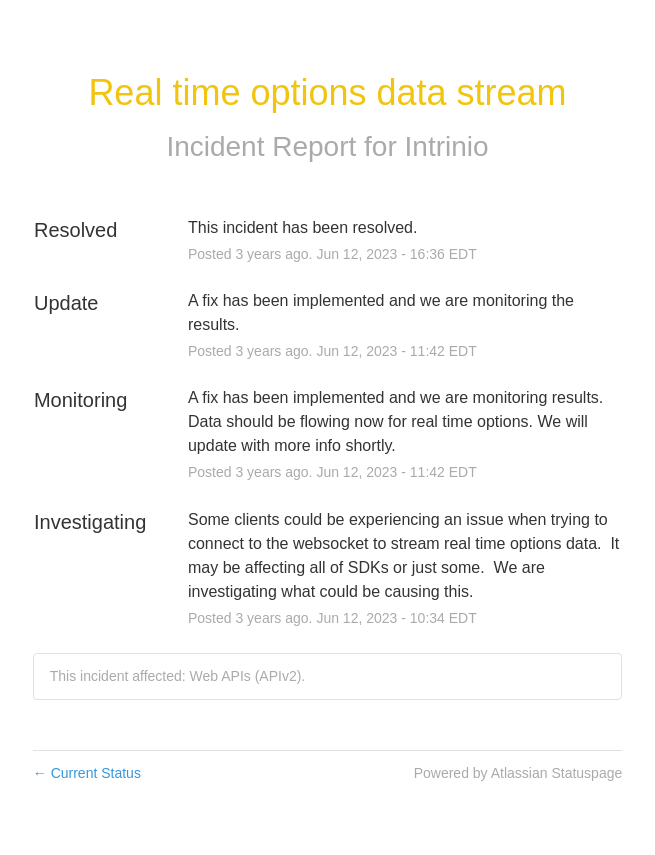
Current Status (87, 773)
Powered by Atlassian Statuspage (518, 773)
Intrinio (447, 146)
